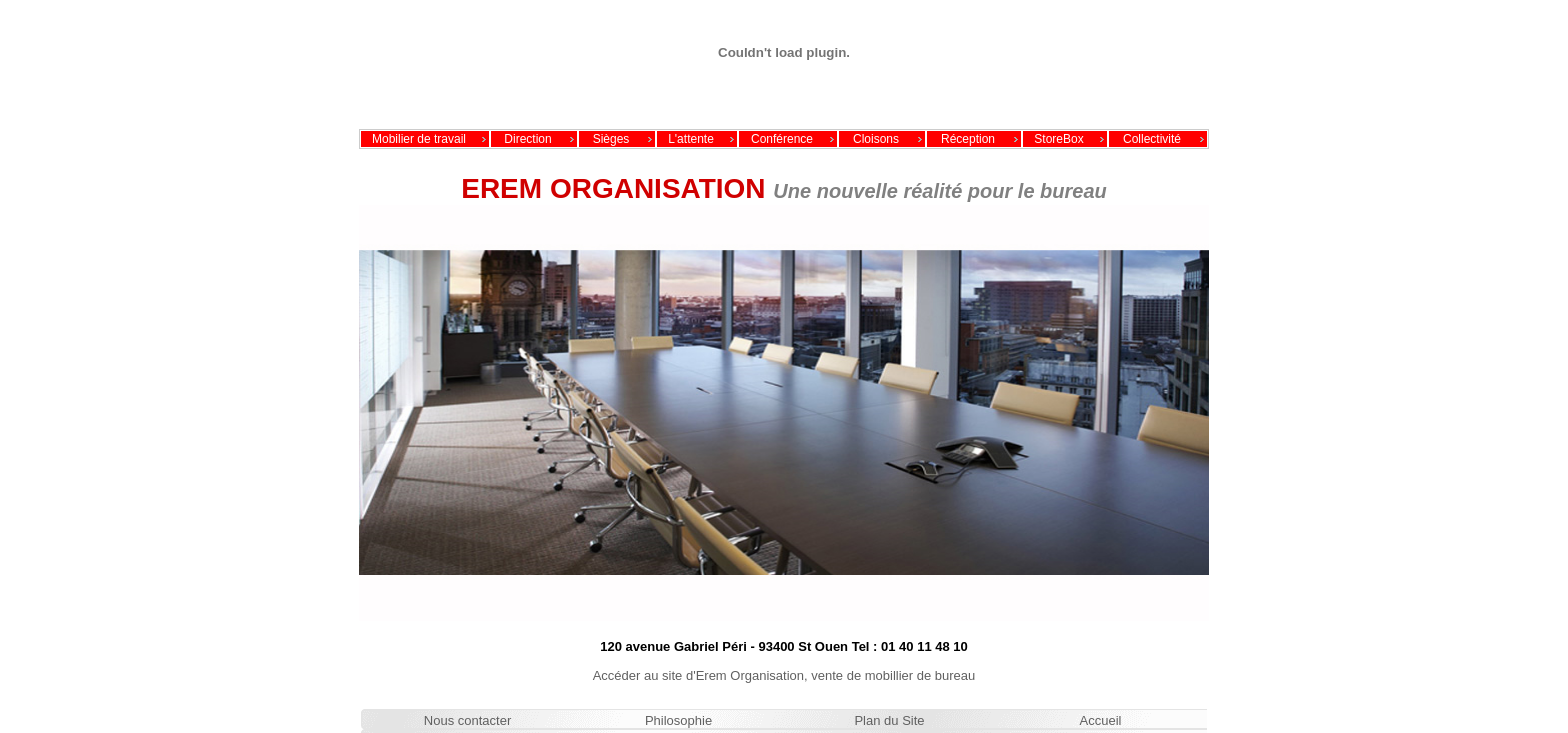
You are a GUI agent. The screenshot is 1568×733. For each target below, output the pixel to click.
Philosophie (678, 720)
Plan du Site (889, 720)
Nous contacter (467, 720)
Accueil (1101, 720)
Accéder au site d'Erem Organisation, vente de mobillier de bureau (784, 675)
